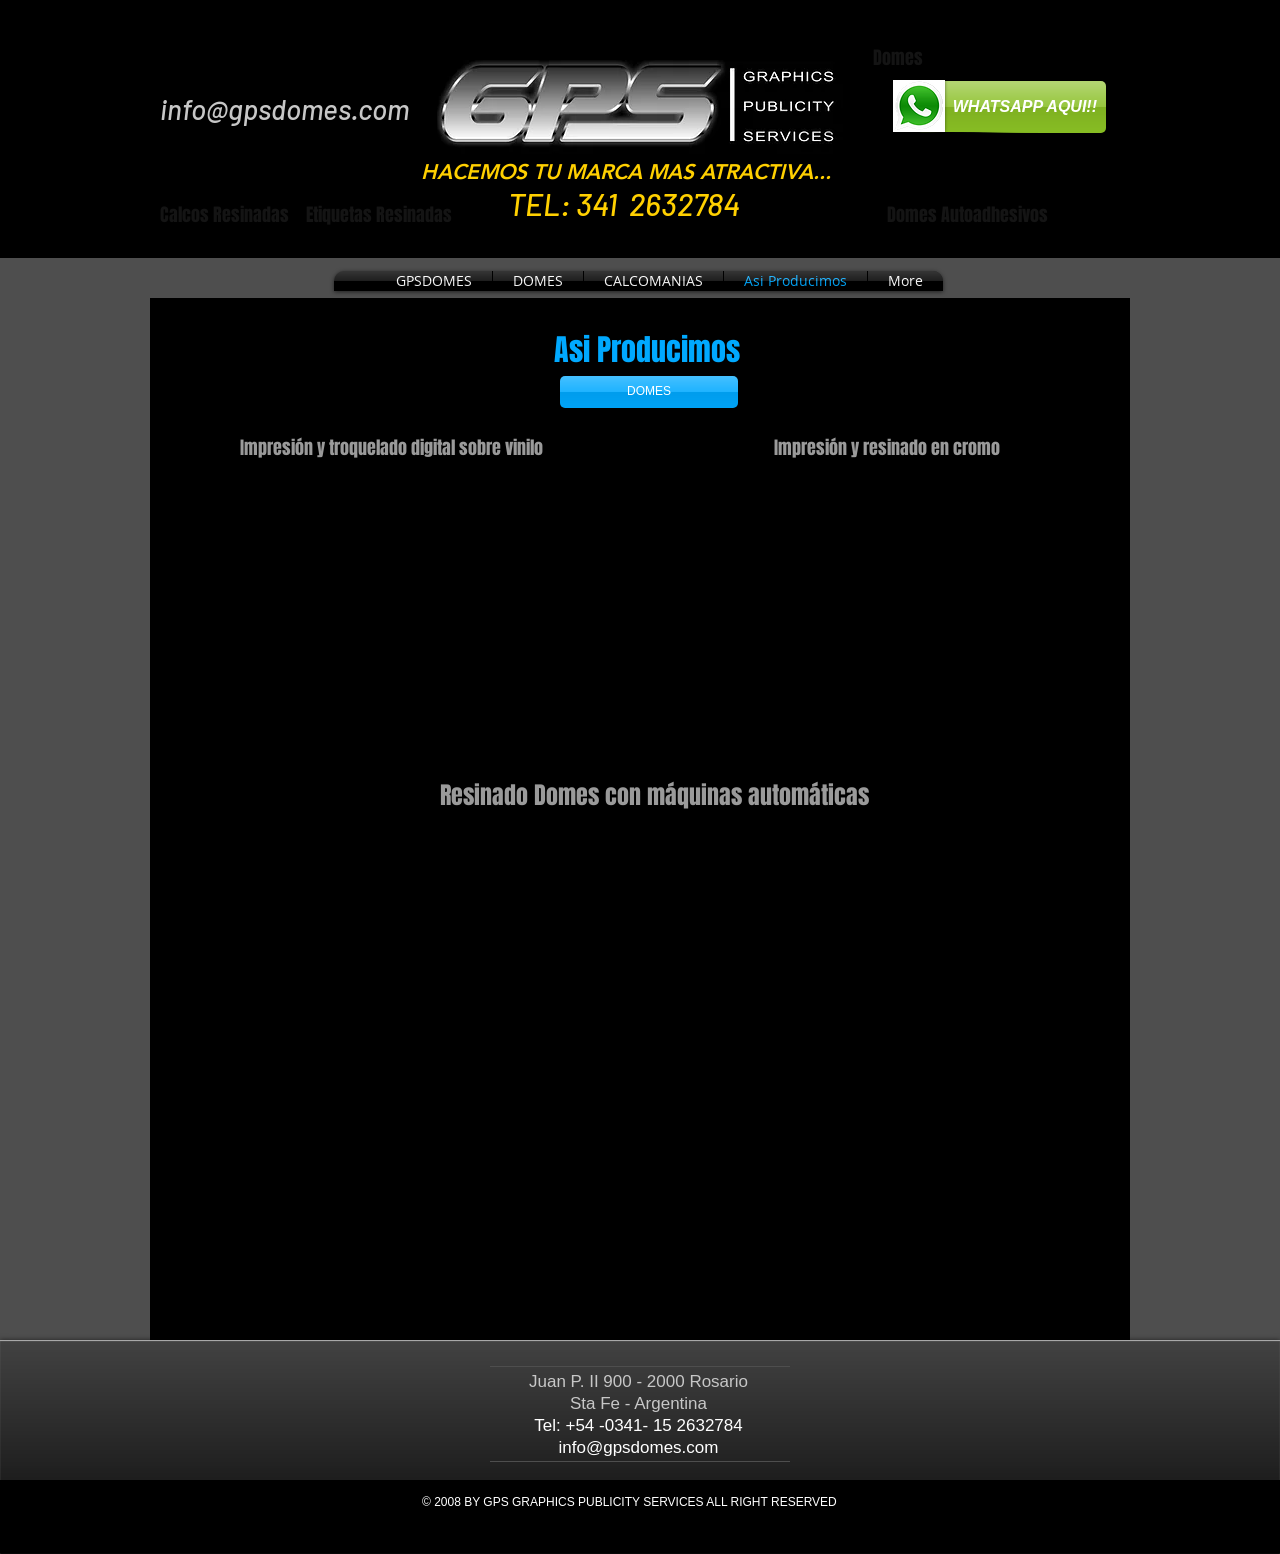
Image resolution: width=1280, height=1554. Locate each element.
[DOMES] (649, 392)
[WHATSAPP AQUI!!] (1011, 107)
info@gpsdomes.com (284, 109)
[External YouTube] (420, 615)
